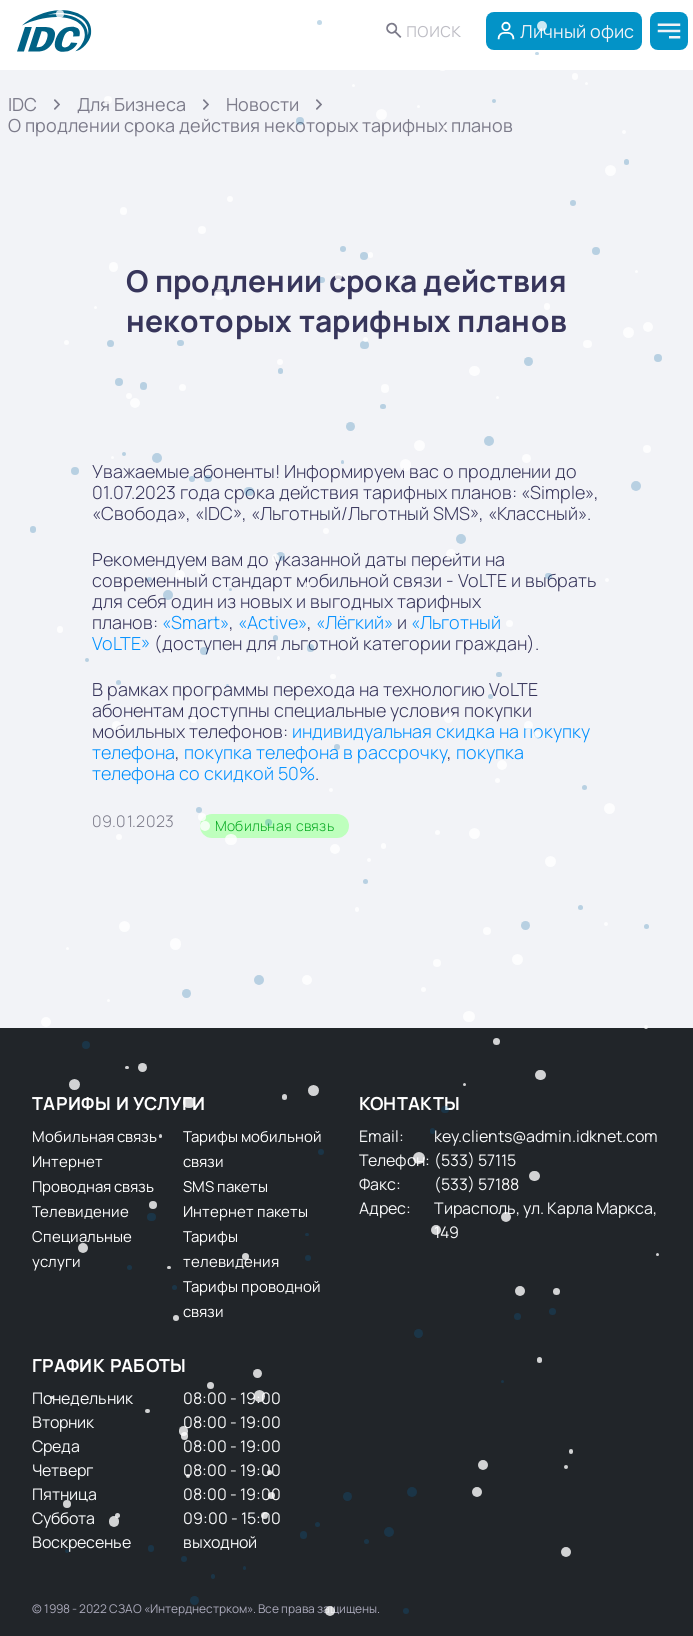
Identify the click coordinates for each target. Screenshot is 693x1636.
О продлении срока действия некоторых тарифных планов (260, 125)
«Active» (272, 622)
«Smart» (195, 622)
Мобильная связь (274, 825)
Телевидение (80, 1211)
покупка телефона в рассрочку (315, 752)
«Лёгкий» (354, 622)
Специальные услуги (82, 1249)
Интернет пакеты (245, 1211)
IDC (22, 104)
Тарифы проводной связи (252, 1299)
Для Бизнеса (131, 104)
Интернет (67, 1161)
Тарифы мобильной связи (252, 1149)
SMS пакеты (225, 1186)
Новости (262, 104)
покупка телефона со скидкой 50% (308, 762)
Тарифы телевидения (231, 1249)
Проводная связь (93, 1186)
